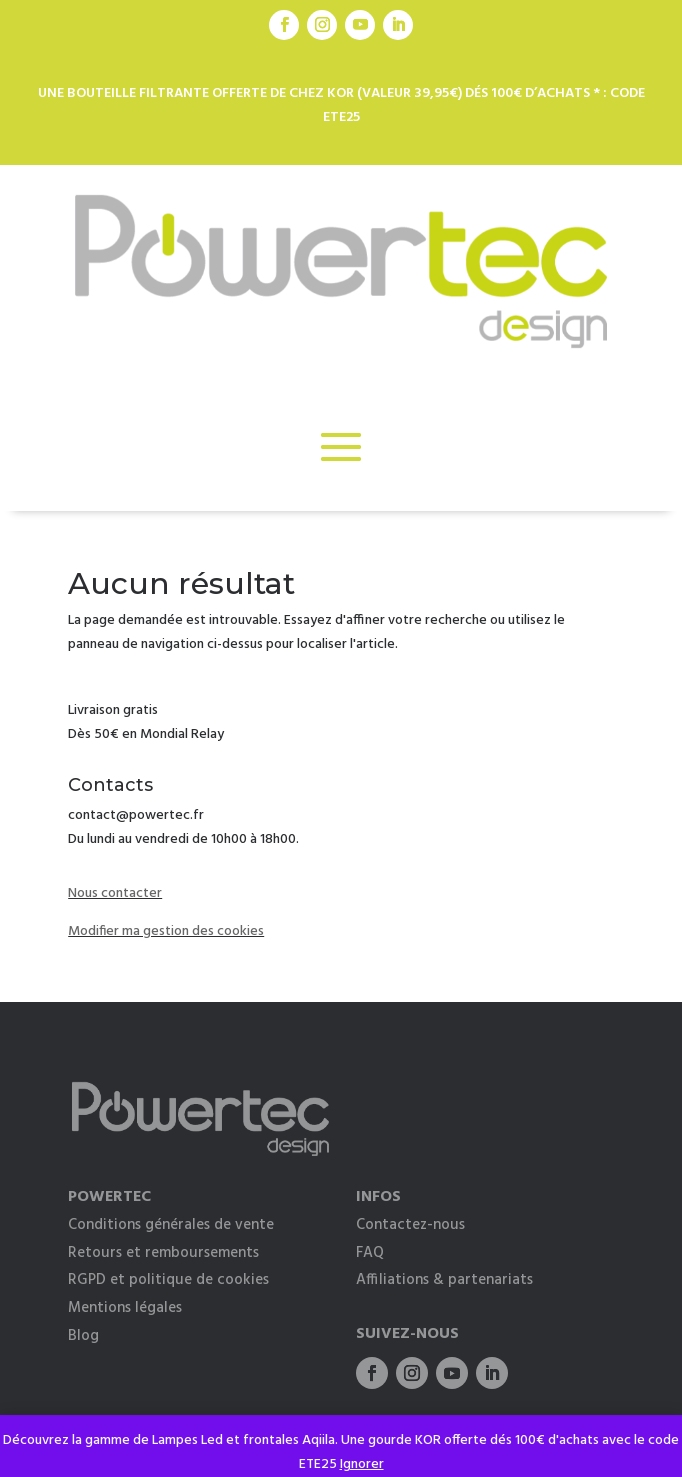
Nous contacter (115, 893)
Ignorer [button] (362, 1464)
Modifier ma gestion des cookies (166, 931)
